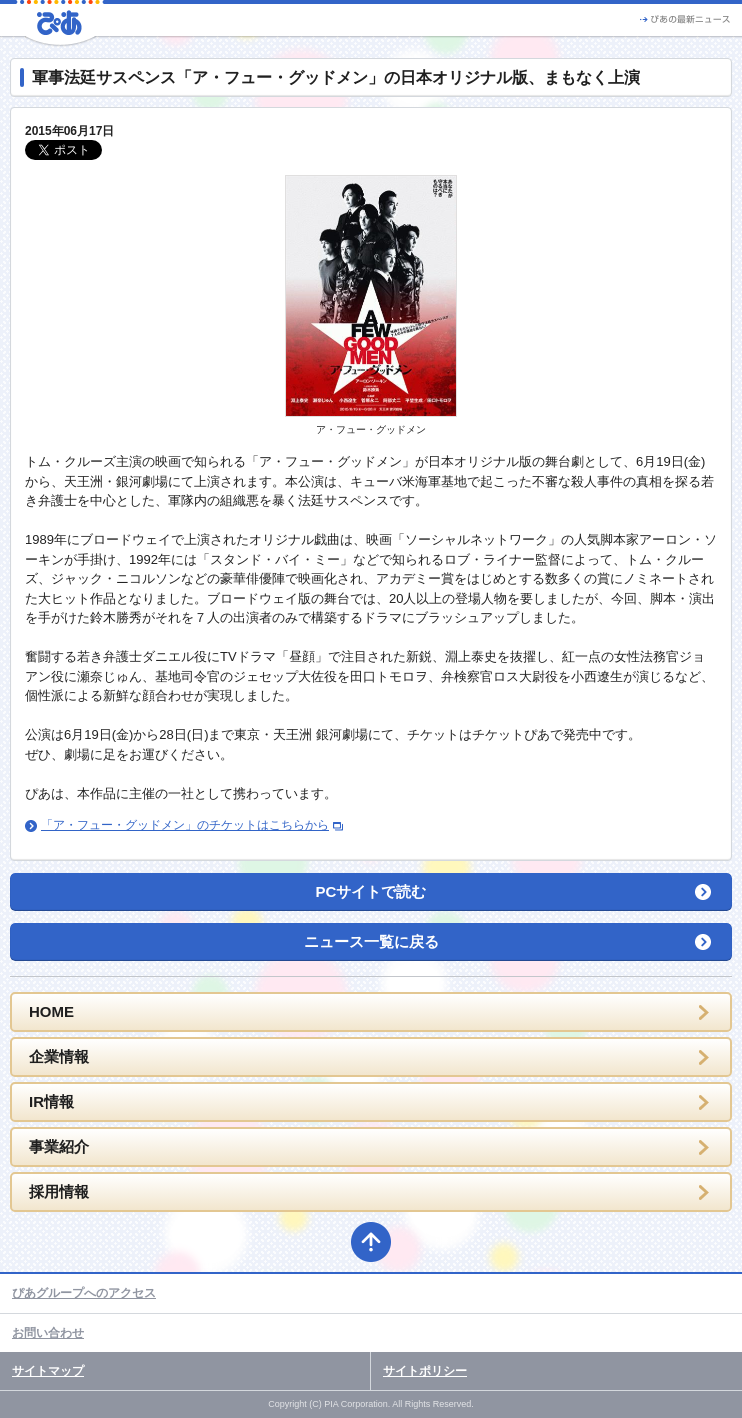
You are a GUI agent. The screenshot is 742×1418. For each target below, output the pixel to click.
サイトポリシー (425, 1371)
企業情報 (59, 1056)
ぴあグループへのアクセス (84, 1293)
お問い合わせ (48, 1333)
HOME (51, 1011)
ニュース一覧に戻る (371, 941)
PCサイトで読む (371, 891)
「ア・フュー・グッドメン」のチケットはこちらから (185, 825)
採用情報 (59, 1191)
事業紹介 (59, 1146)
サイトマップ (48, 1371)
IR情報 (51, 1101)
